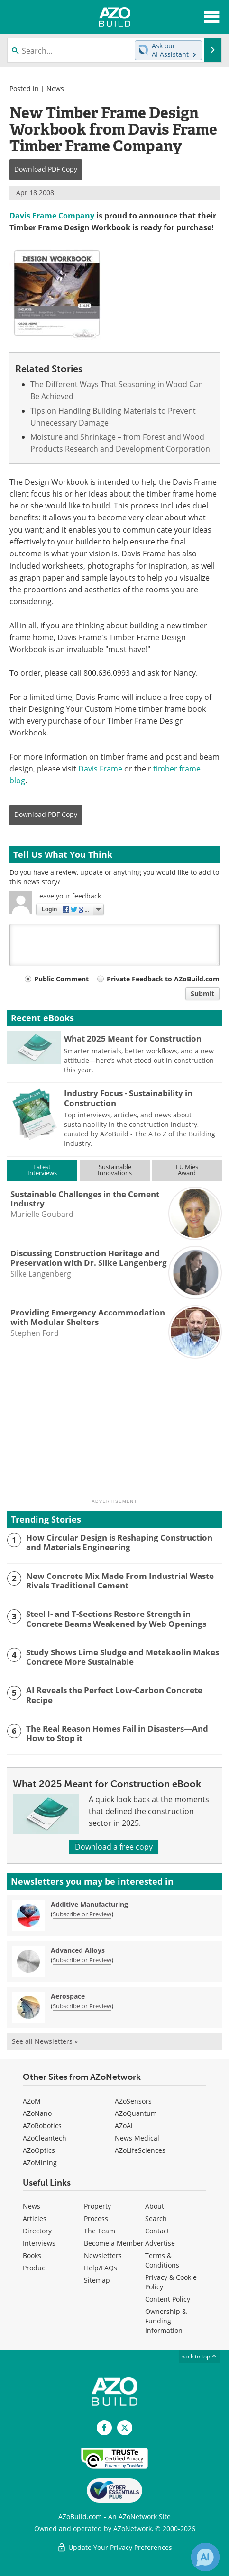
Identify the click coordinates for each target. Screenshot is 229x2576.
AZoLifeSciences (140, 2150)
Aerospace (68, 1996)
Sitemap (97, 2280)
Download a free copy (114, 1846)
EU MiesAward (187, 1169)
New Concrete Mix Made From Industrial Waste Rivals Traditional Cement (120, 1581)
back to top (199, 2356)
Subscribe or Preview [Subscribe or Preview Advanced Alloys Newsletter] (82, 1960)
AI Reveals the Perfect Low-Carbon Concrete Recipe (114, 1695)
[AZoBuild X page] (124, 2427)
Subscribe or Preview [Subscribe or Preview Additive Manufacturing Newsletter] (82, 1914)
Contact (157, 2230)
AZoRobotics (42, 2125)
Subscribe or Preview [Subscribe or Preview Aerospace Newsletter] (82, 2006)
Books (32, 2255)
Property (97, 2206)
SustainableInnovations (115, 1169)
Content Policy (167, 2299)
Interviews (39, 2243)
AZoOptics (39, 2150)
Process (96, 2218)
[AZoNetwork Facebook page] (104, 2427)
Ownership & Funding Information (166, 2321)
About (154, 2206)
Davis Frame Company (51, 215)
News (55, 88)
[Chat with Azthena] (205, 2557)
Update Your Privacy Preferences (114, 2547)
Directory (37, 2230)
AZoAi (124, 2125)
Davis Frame (100, 768)
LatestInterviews (42, 1169)
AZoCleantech (44, 2137)
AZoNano (37, 2113)
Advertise (160, 2243)
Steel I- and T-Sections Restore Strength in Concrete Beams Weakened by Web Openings (116, 1619)
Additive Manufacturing (89, 1904)
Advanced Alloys (78, 1950)
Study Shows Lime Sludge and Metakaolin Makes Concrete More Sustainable (122, 1657)
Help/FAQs (100, 2267)
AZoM (32, 2100)
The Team (99, 2230)
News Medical (137, 2137)
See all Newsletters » (45, 2041)
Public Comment (61, 978)
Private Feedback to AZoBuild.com (163, 978)
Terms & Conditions (162, 2260)
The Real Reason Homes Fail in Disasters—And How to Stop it (117, 1733)
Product (35, 2267)
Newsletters (103, 2255)
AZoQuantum (136, 2113)
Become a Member (114, 2243)
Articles (34, 2218)
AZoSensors (133, 2100)
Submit (202, 993)
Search (156, 2218)
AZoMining (40, 2162)
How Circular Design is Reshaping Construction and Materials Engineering (119, 1542)
